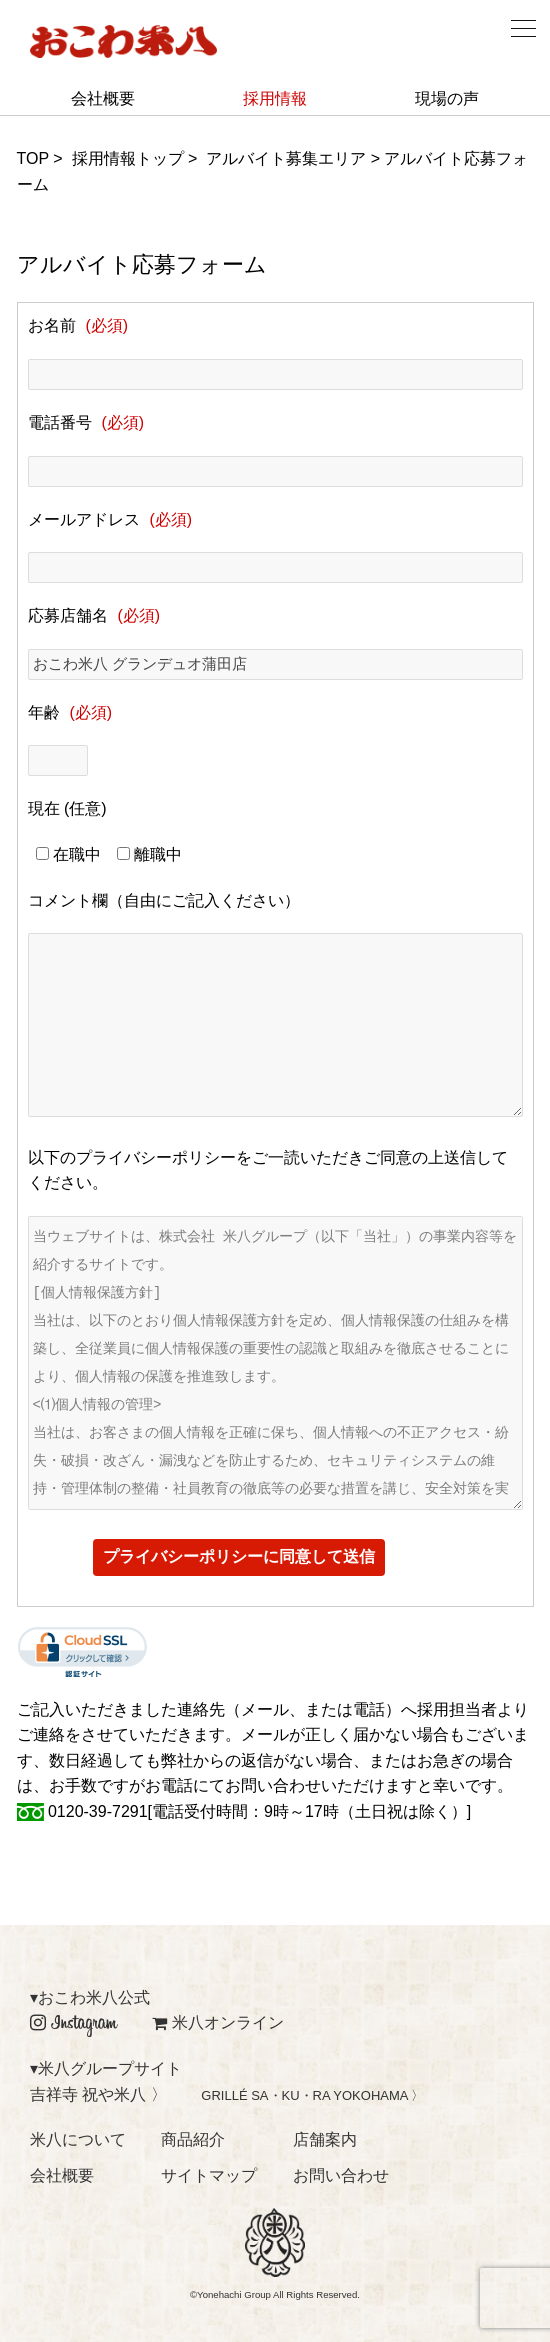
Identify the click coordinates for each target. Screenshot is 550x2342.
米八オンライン (218, 2022)
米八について (78, 2139)
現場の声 (447, 98)
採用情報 (275, 98)
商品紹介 (193, 2139)
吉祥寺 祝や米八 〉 (98, 2094)
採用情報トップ (128, 158)
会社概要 (103, 98)
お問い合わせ (341, 2175)
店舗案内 (325, 2139)
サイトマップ (209, 2175)
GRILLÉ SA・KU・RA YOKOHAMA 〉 (312, 2095)
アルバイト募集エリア (286, 158)
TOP (33, 158)
